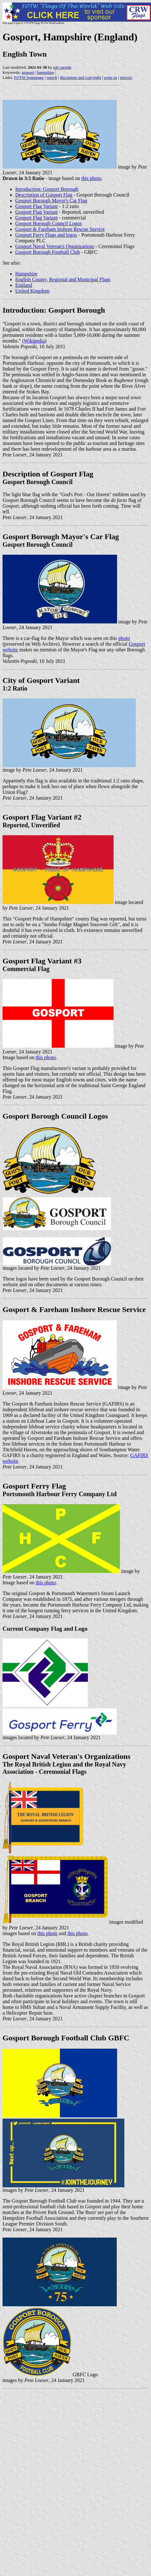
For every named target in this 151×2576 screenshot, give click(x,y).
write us (110, 77)
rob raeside (62, 67)
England (23, 285)
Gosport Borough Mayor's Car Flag (51, 200)
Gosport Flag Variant (36, 206)
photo (124, 638)
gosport (28, 72)
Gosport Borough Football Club (47, 252)
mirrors (126, 77)
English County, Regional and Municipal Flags (62, 279)
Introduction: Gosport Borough (46, 189)
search (52, 77)
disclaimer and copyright (80, 77)
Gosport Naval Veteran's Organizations (54, 246)
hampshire (45, 72)
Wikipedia (34, 341)
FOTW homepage (28, 77)
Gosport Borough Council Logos (48, 223)
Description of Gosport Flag (43, 195)
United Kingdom (32, 291)
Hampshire (26, 273)
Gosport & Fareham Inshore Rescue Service (60, 229)
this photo (91, 178)
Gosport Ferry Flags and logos (46, 235)
